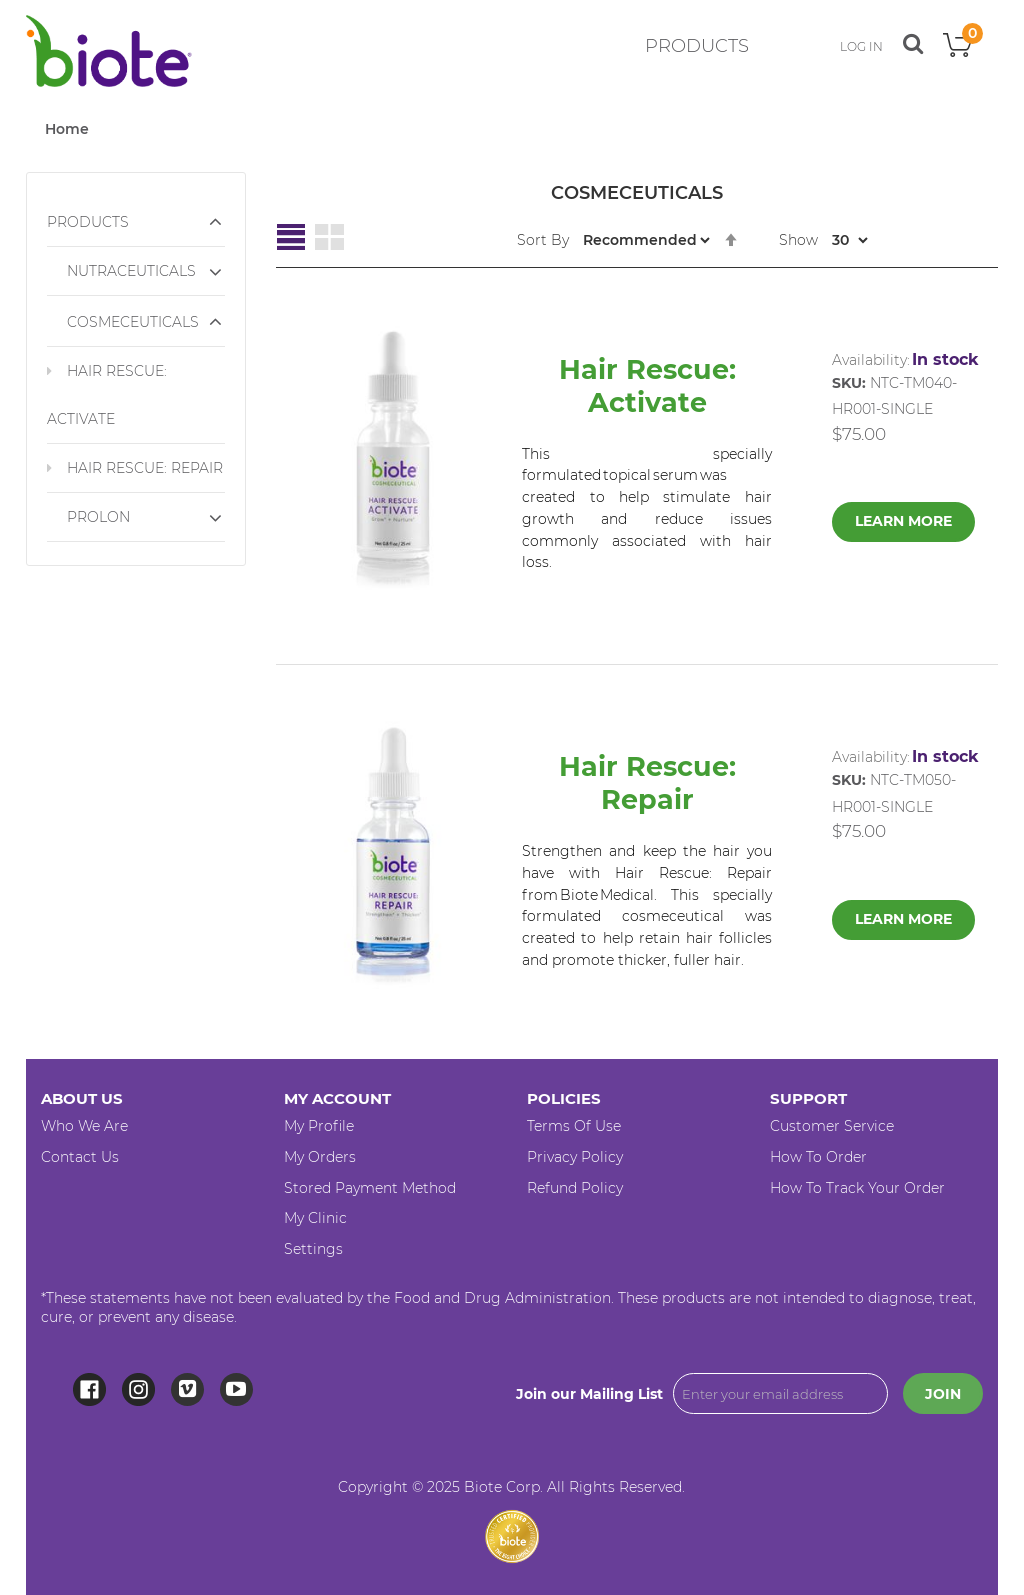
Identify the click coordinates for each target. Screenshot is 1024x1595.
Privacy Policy (575, 1157)
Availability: (871, 360)
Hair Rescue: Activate (647, 386)
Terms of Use (574, 1126)
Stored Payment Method (370, 1188)
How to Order (818, 1157)
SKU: (849, 383)
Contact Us (80, 1157)
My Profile (319, 1126)
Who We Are (84, 1126)
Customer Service (832, 1126)
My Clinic (315, 1218)
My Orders (320, 1157)
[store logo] (109, 51)
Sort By (543, 240)
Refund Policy (575, 1188)
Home (67, 129)
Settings (313, 1249)
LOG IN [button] (861, 46)
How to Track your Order (857, 1188)
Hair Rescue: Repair (647, 783)
